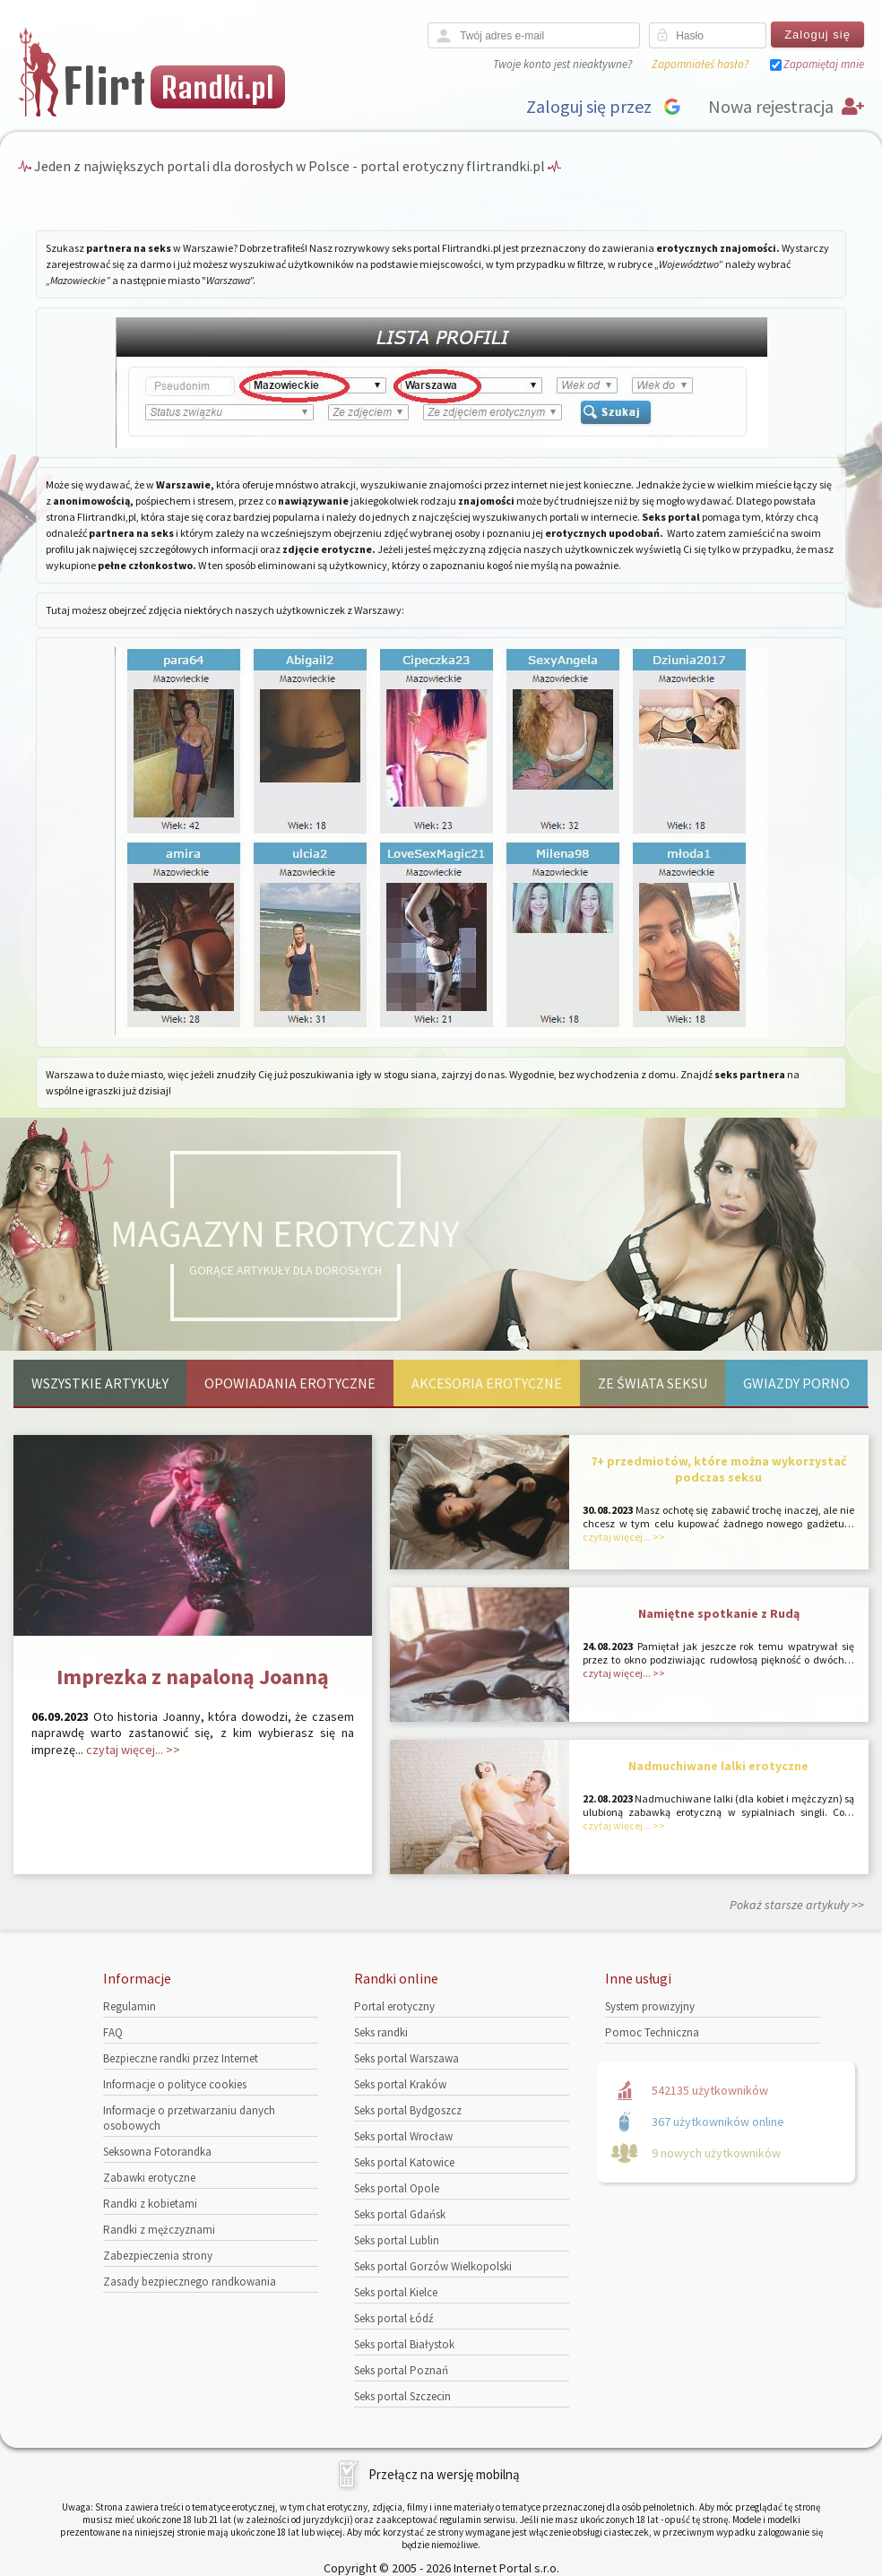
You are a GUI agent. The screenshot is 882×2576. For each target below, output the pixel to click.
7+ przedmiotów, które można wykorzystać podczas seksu (719, 1469)
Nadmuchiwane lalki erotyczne (718, 1766)
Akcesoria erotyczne (486, 1383)
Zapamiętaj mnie (823, 64)
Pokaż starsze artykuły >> (797, 1905)
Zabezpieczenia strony (157, 2255)
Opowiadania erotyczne (290, 1383)
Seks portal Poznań (401, 2370)
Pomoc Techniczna (652, 2032)
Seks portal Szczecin (402, 2396)
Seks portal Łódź (394, 2318)
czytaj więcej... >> (133, 1750)
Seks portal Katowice (404, 2162)
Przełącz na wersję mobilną (444, 2474)
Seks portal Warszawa (406, 2058)
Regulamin (129, 2006)
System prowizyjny (650, 2006)
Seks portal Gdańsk (399, 2214)
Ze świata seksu (652, 1383)
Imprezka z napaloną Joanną (192, 1676)
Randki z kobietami (150, 2203)
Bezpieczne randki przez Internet (180, 2058)
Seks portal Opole (396, 2188)
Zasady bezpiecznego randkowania (189, 2281)
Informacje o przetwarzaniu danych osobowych (189, 2118)
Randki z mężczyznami (159, 2229)
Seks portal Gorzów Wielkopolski (433, 2266)
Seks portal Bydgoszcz (408, 2110)
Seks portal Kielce (395, 2292)
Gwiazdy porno (796, 1383)
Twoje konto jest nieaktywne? (562, 64)
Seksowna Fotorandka (157, 2151)
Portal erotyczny (394, 2006)
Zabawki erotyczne (149, 2177)
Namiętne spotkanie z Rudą (719, 1613)
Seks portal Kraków (400, 2084)
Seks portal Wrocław (403, 2136)
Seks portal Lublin (396, 2240)
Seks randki (381, 2032)
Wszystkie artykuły (100, 1383)
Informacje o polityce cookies (174, 2084)
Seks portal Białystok (404, 2344)
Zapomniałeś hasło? (700, 64)
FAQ (113, 2032)
